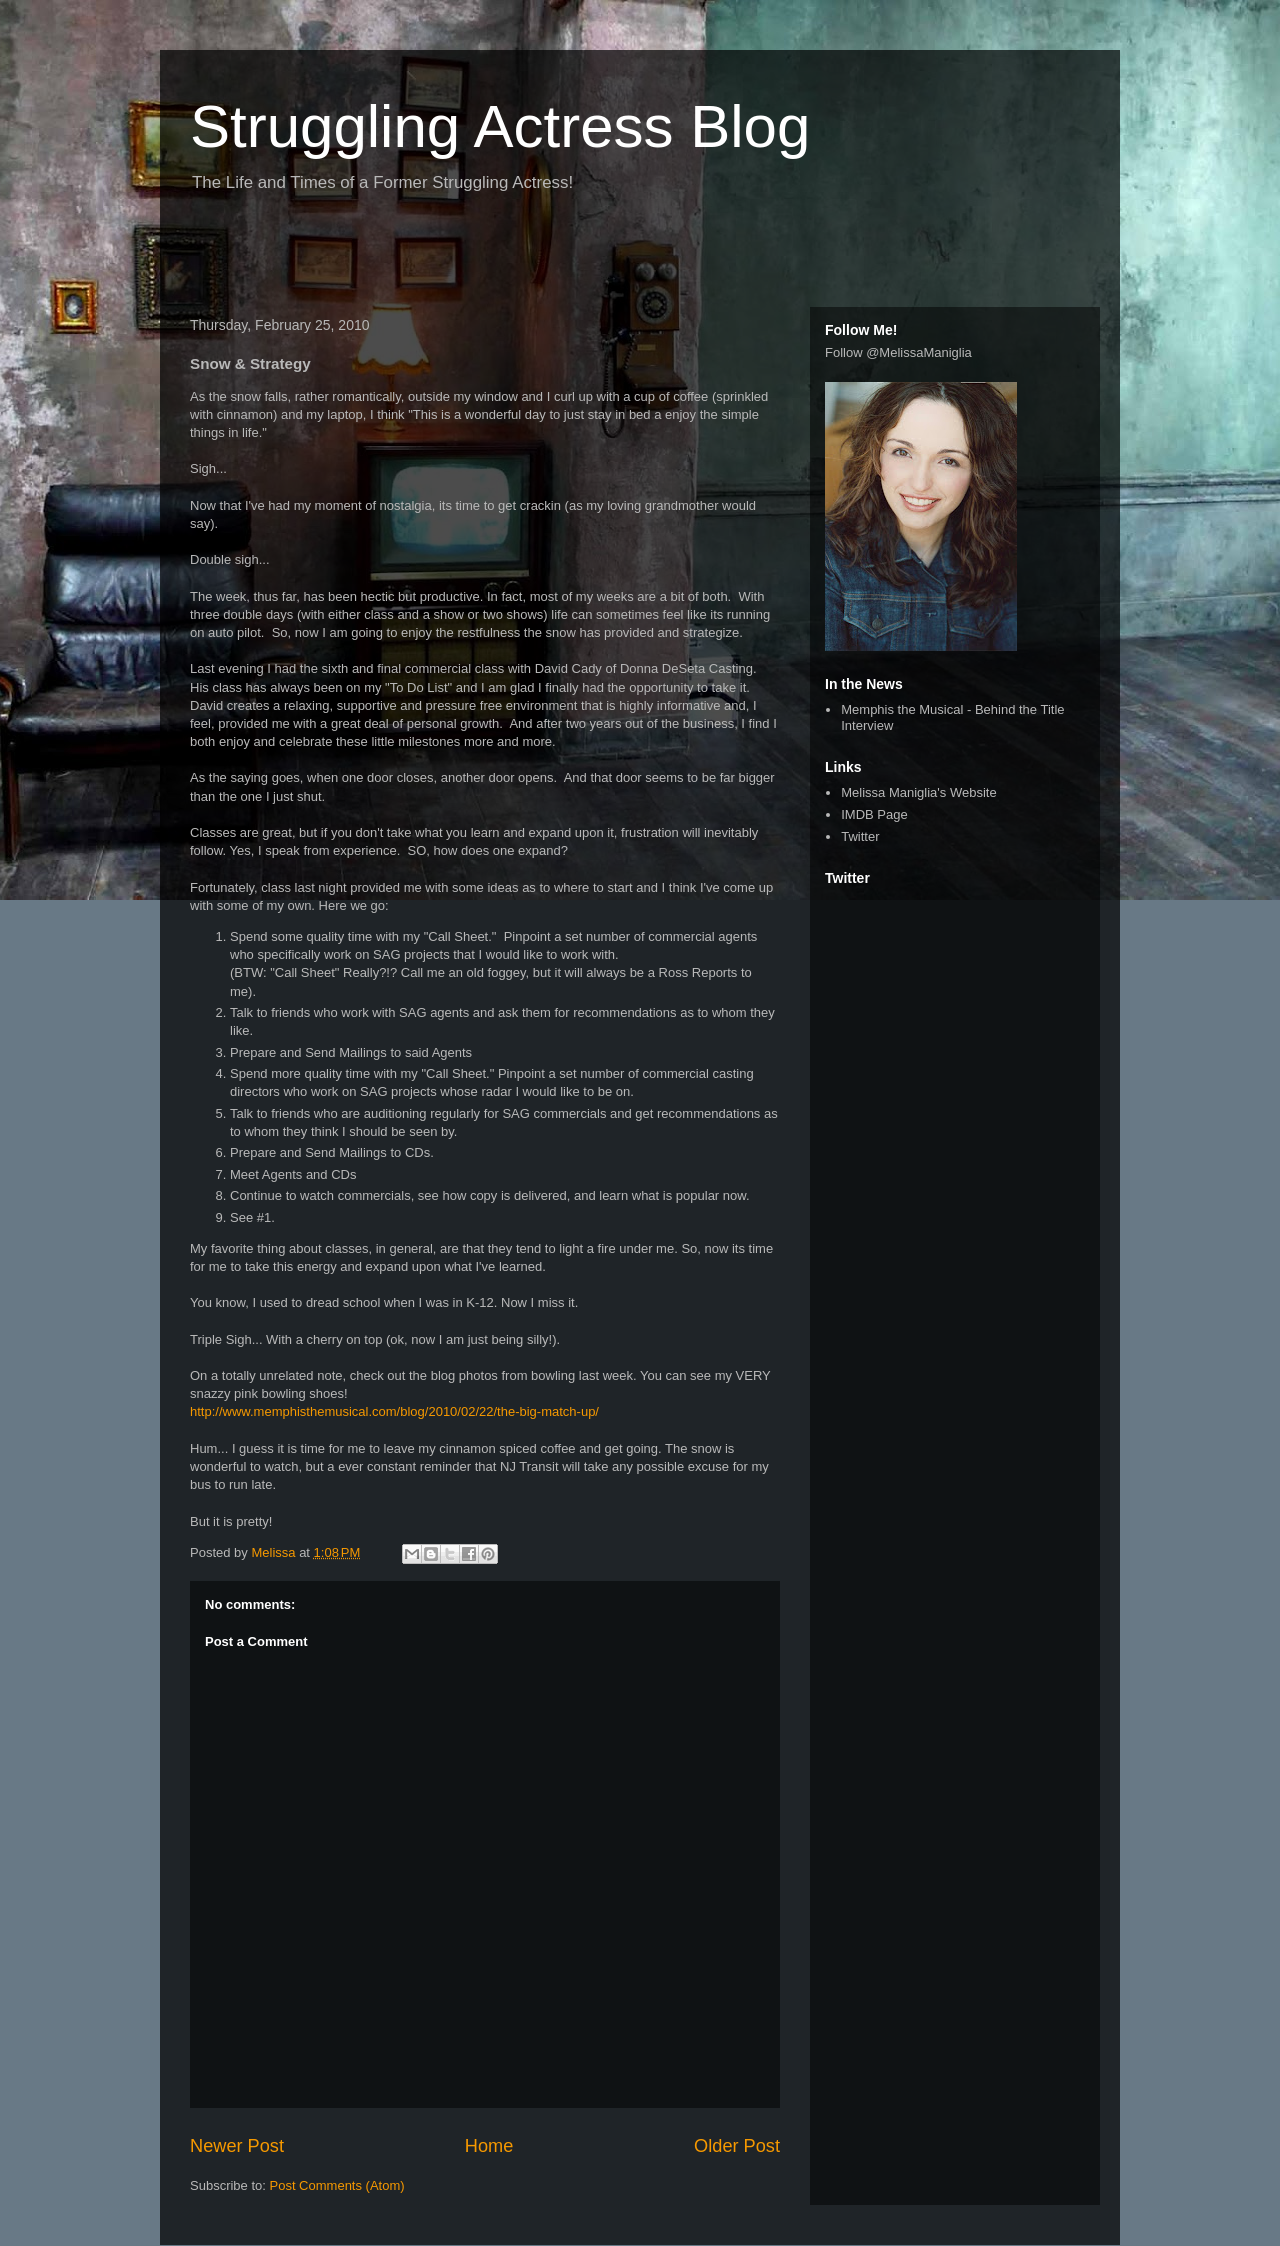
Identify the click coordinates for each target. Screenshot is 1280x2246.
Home (489, 2146)
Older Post (737, 2146)
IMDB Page (874, 814)
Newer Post (237, 2146)
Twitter (860, 836)
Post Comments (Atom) (337, 2185)
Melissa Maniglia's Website (918, 792)
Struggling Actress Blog (500, 126)
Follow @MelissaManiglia (898, 352)
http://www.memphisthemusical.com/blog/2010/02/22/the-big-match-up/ (394, 1411)
